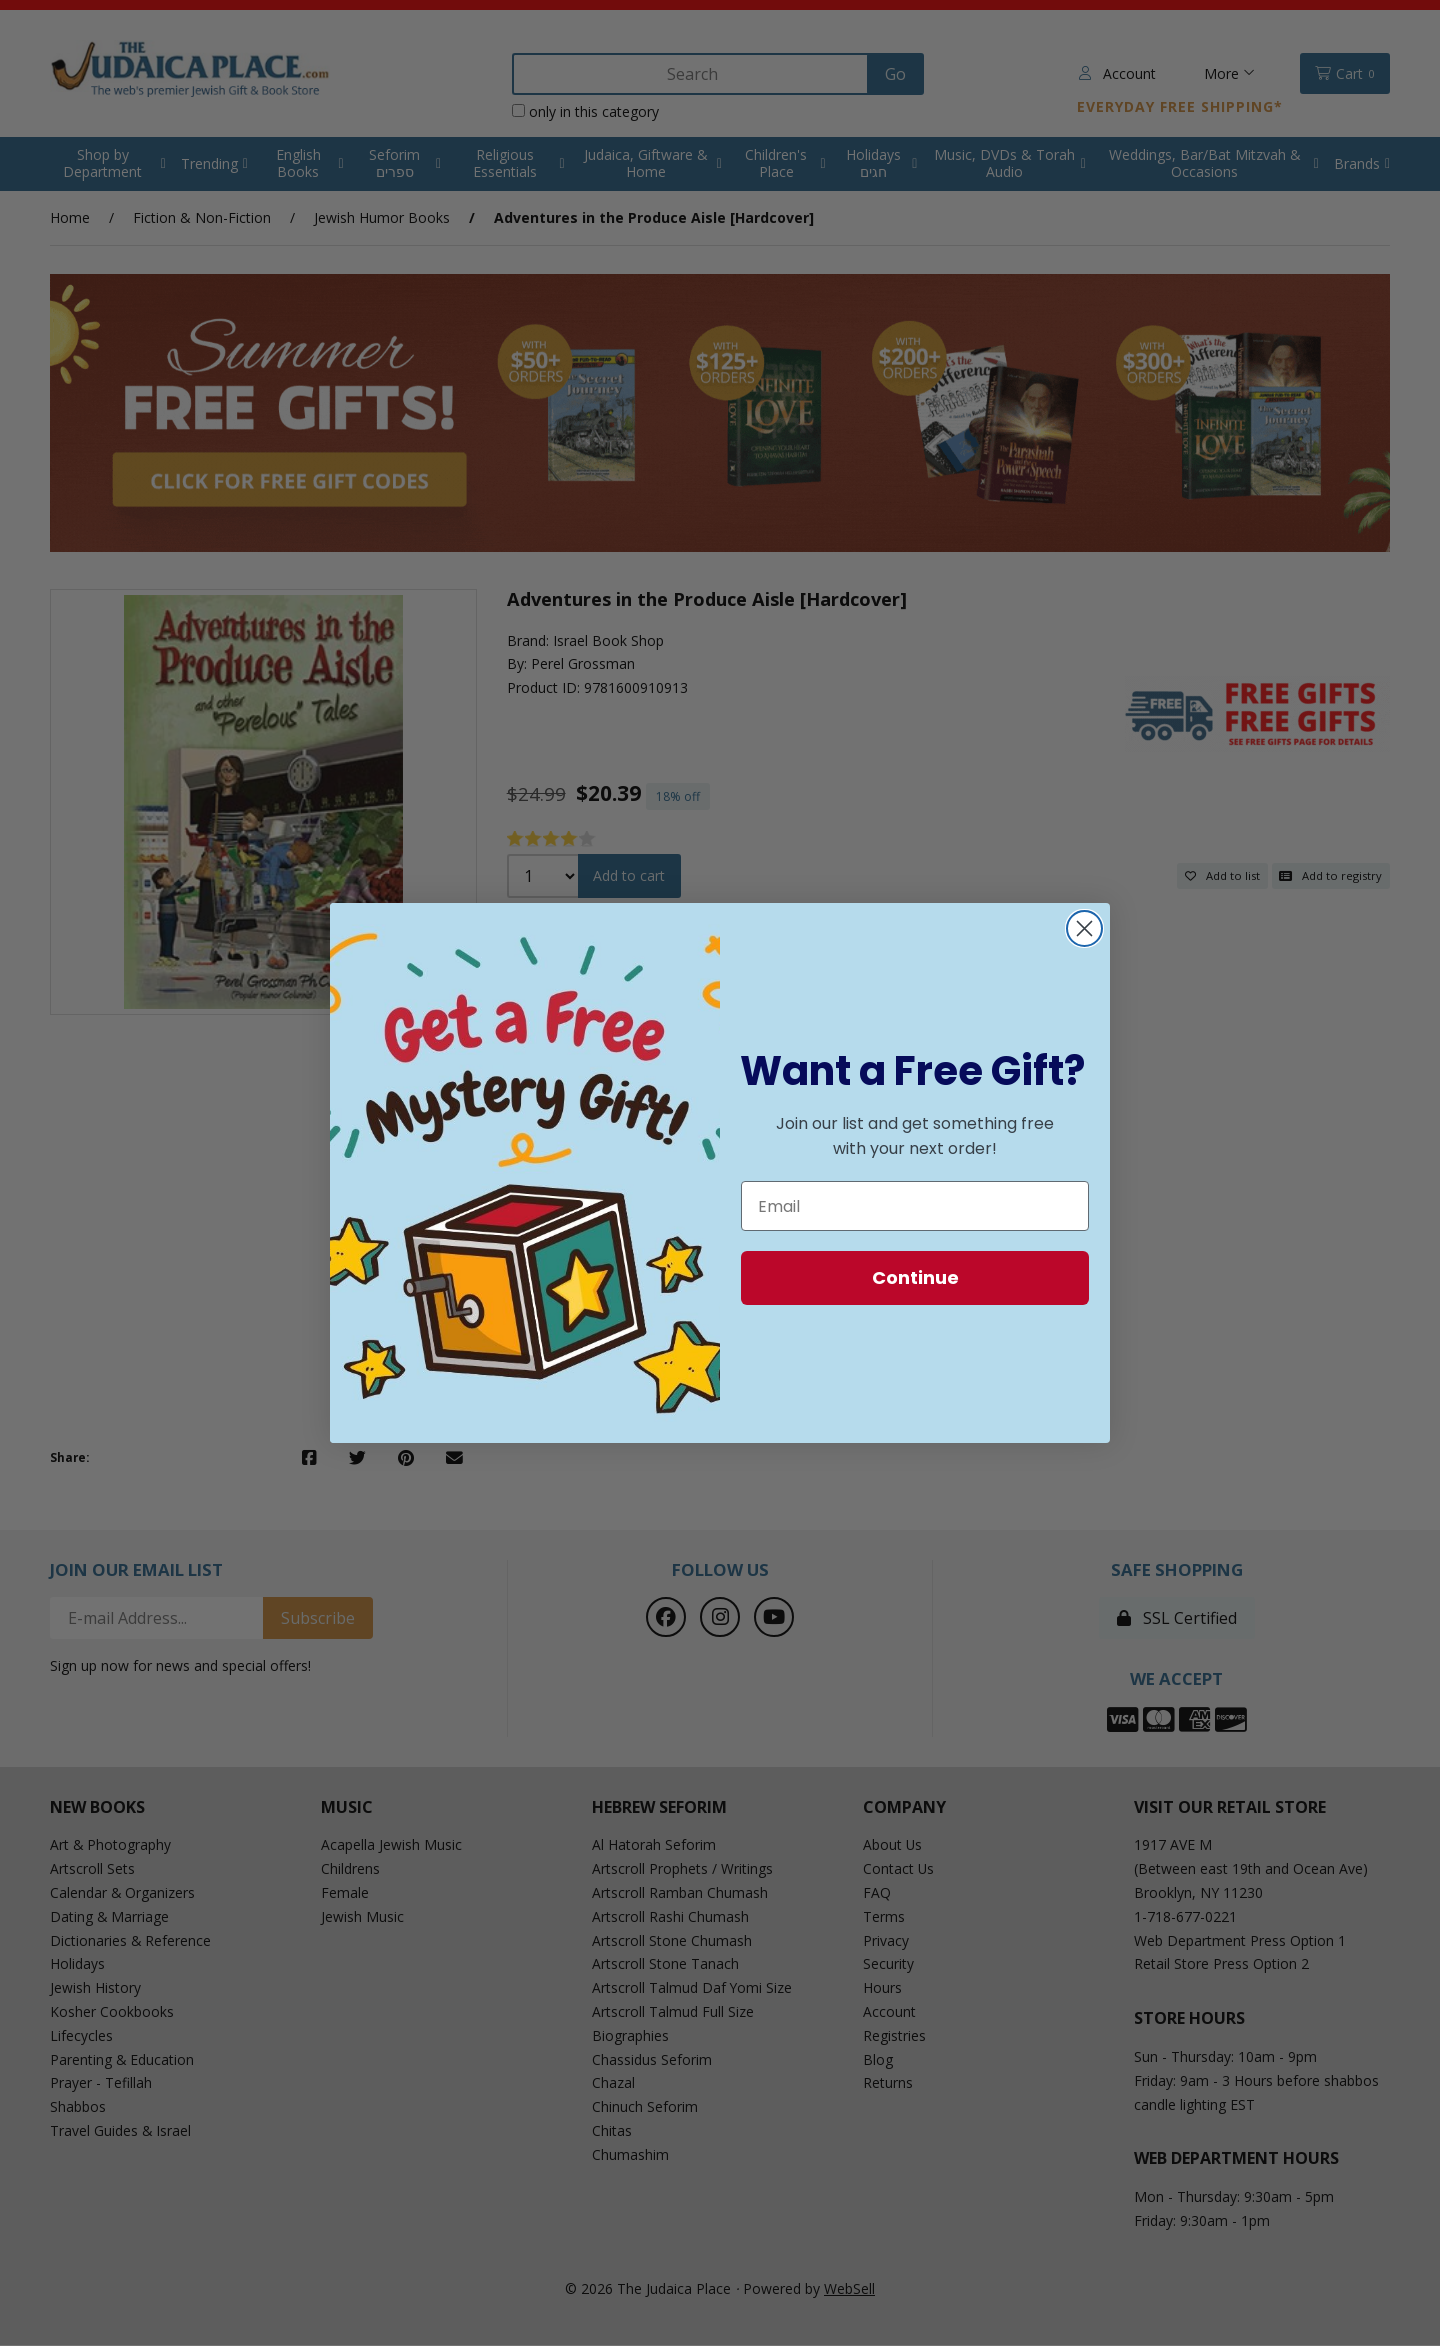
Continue (915, 1277)
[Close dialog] (1084, 928)
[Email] (915, 1206)
